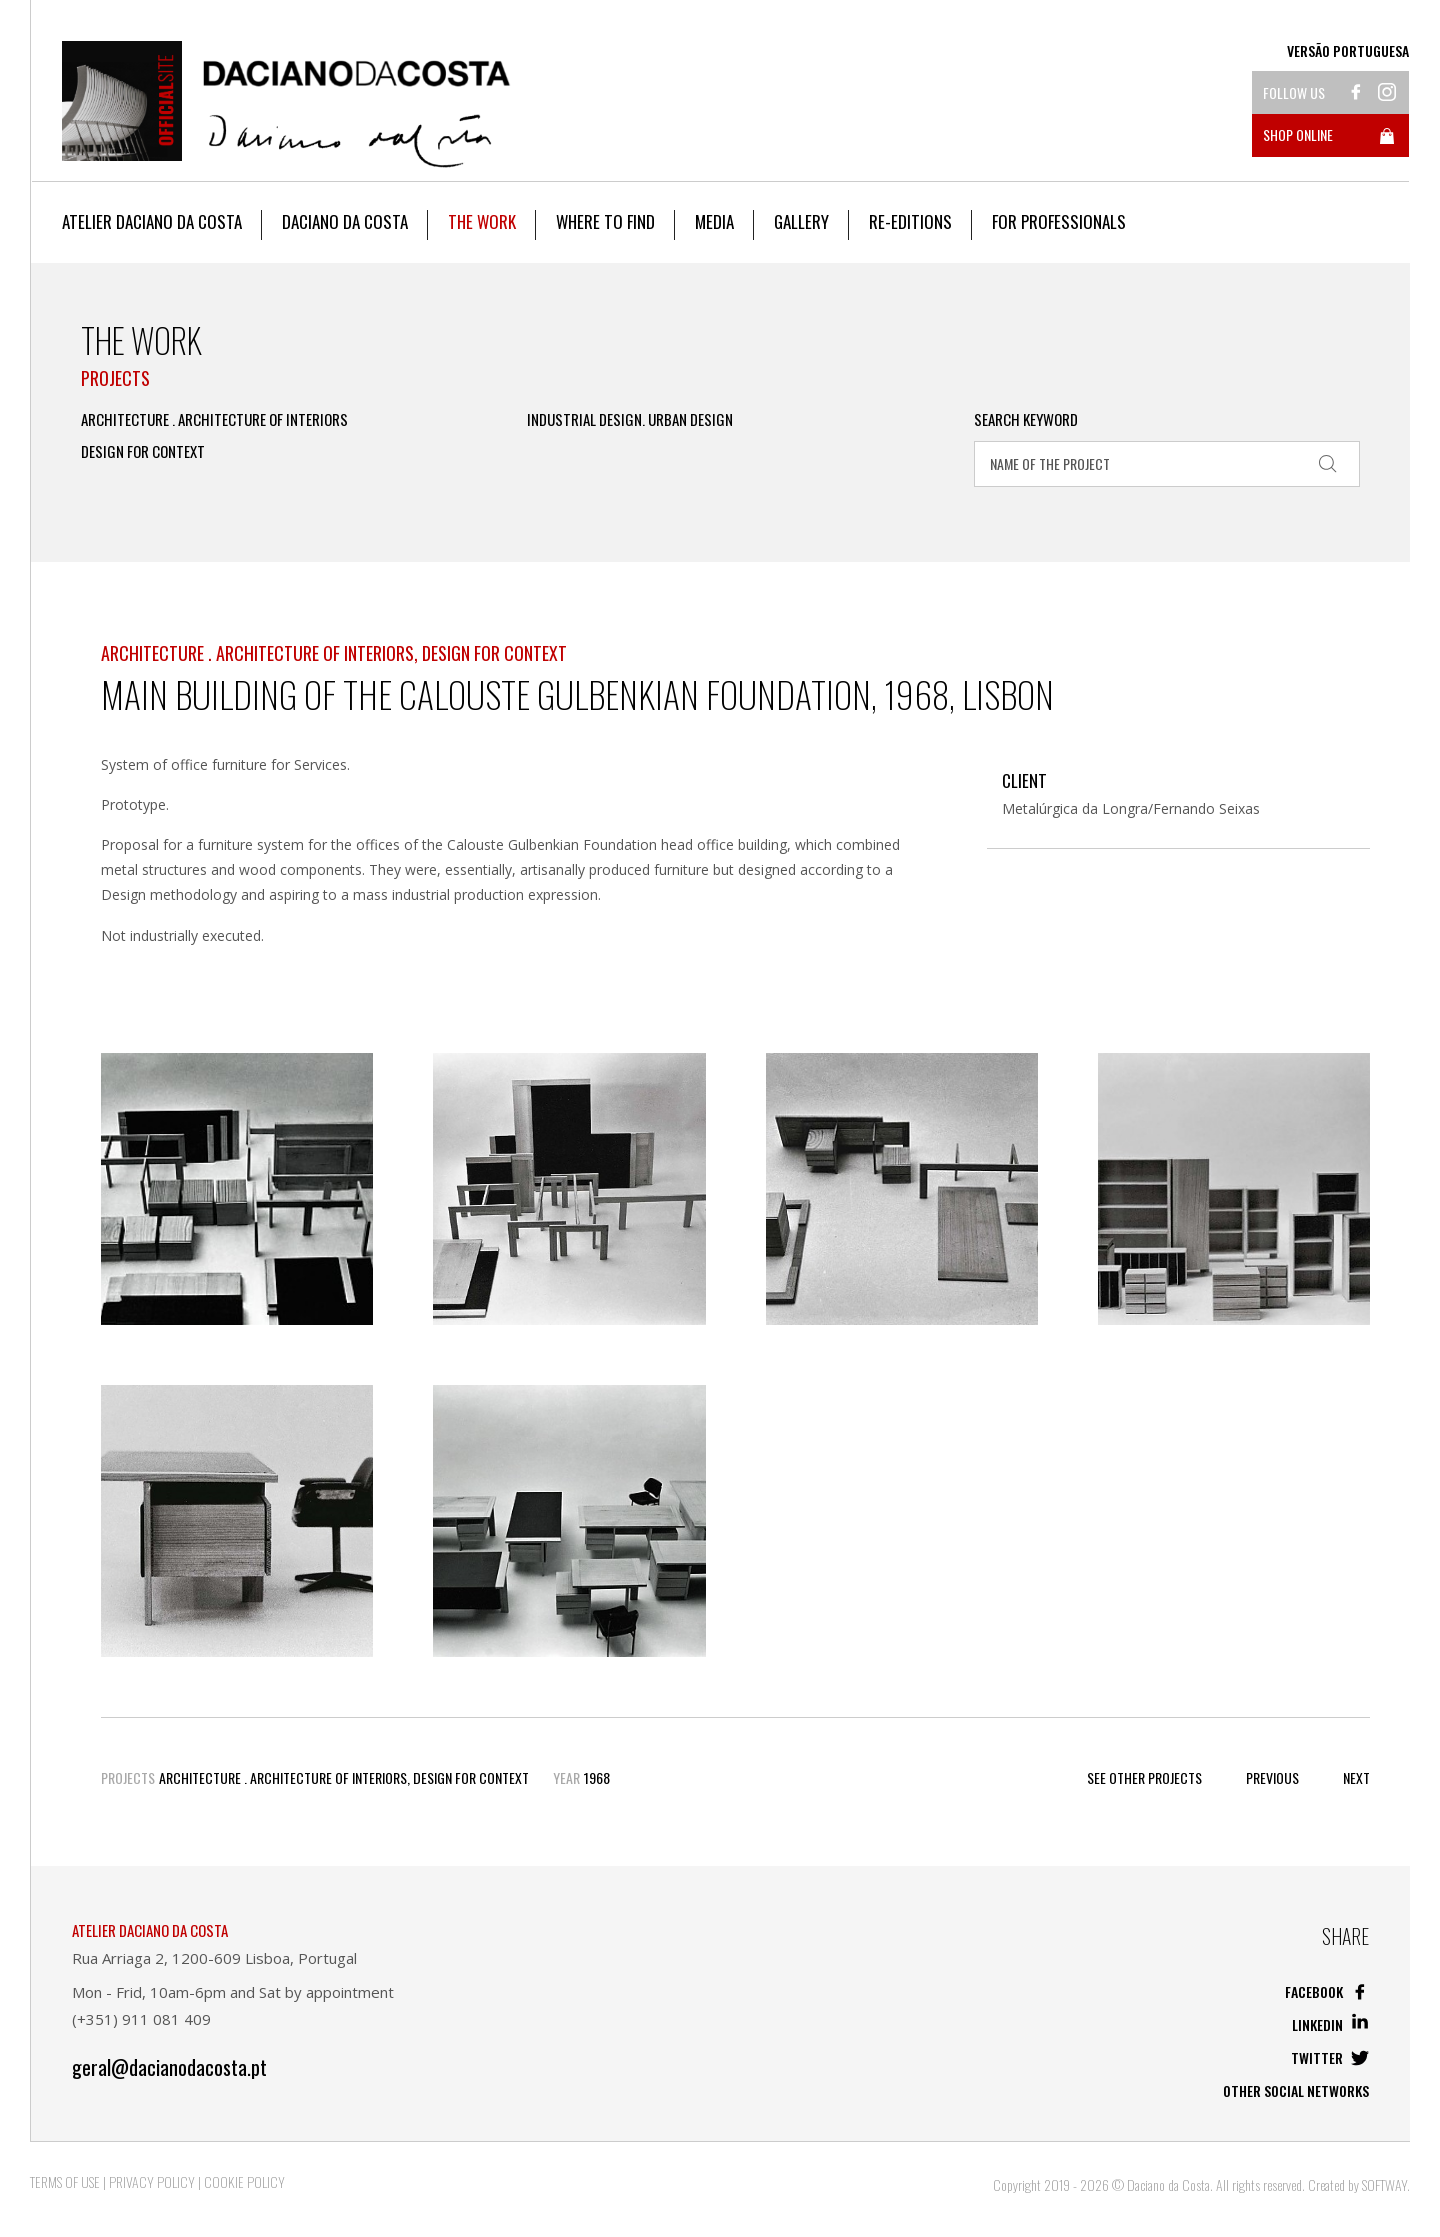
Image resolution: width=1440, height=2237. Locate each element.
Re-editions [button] (910, 221)
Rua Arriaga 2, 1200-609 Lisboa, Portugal (214, 1958)
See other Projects (1144, 1778)
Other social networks (1296, 2090)
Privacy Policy (152, 2181)
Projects (115, 378)
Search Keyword (1026, 419)
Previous (1272, 1778)
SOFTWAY (1384, 2184)
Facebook (1327, 1991)
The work (482, 221)
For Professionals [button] (1059, 221)
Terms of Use (65, 2181)
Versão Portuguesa (1348, 51)
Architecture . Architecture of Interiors (214, 419)
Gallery (801, 221)
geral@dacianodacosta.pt (169, 2067)
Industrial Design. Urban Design (630, 419)
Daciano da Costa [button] (345, 221)
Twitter (1330, 2057)
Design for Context (143, 451)
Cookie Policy (244, 2181)
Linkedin (1330, 2024)
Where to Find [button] (605, 221)
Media (714, 221)
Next (1356, 1778)
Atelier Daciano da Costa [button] (152, 221)
